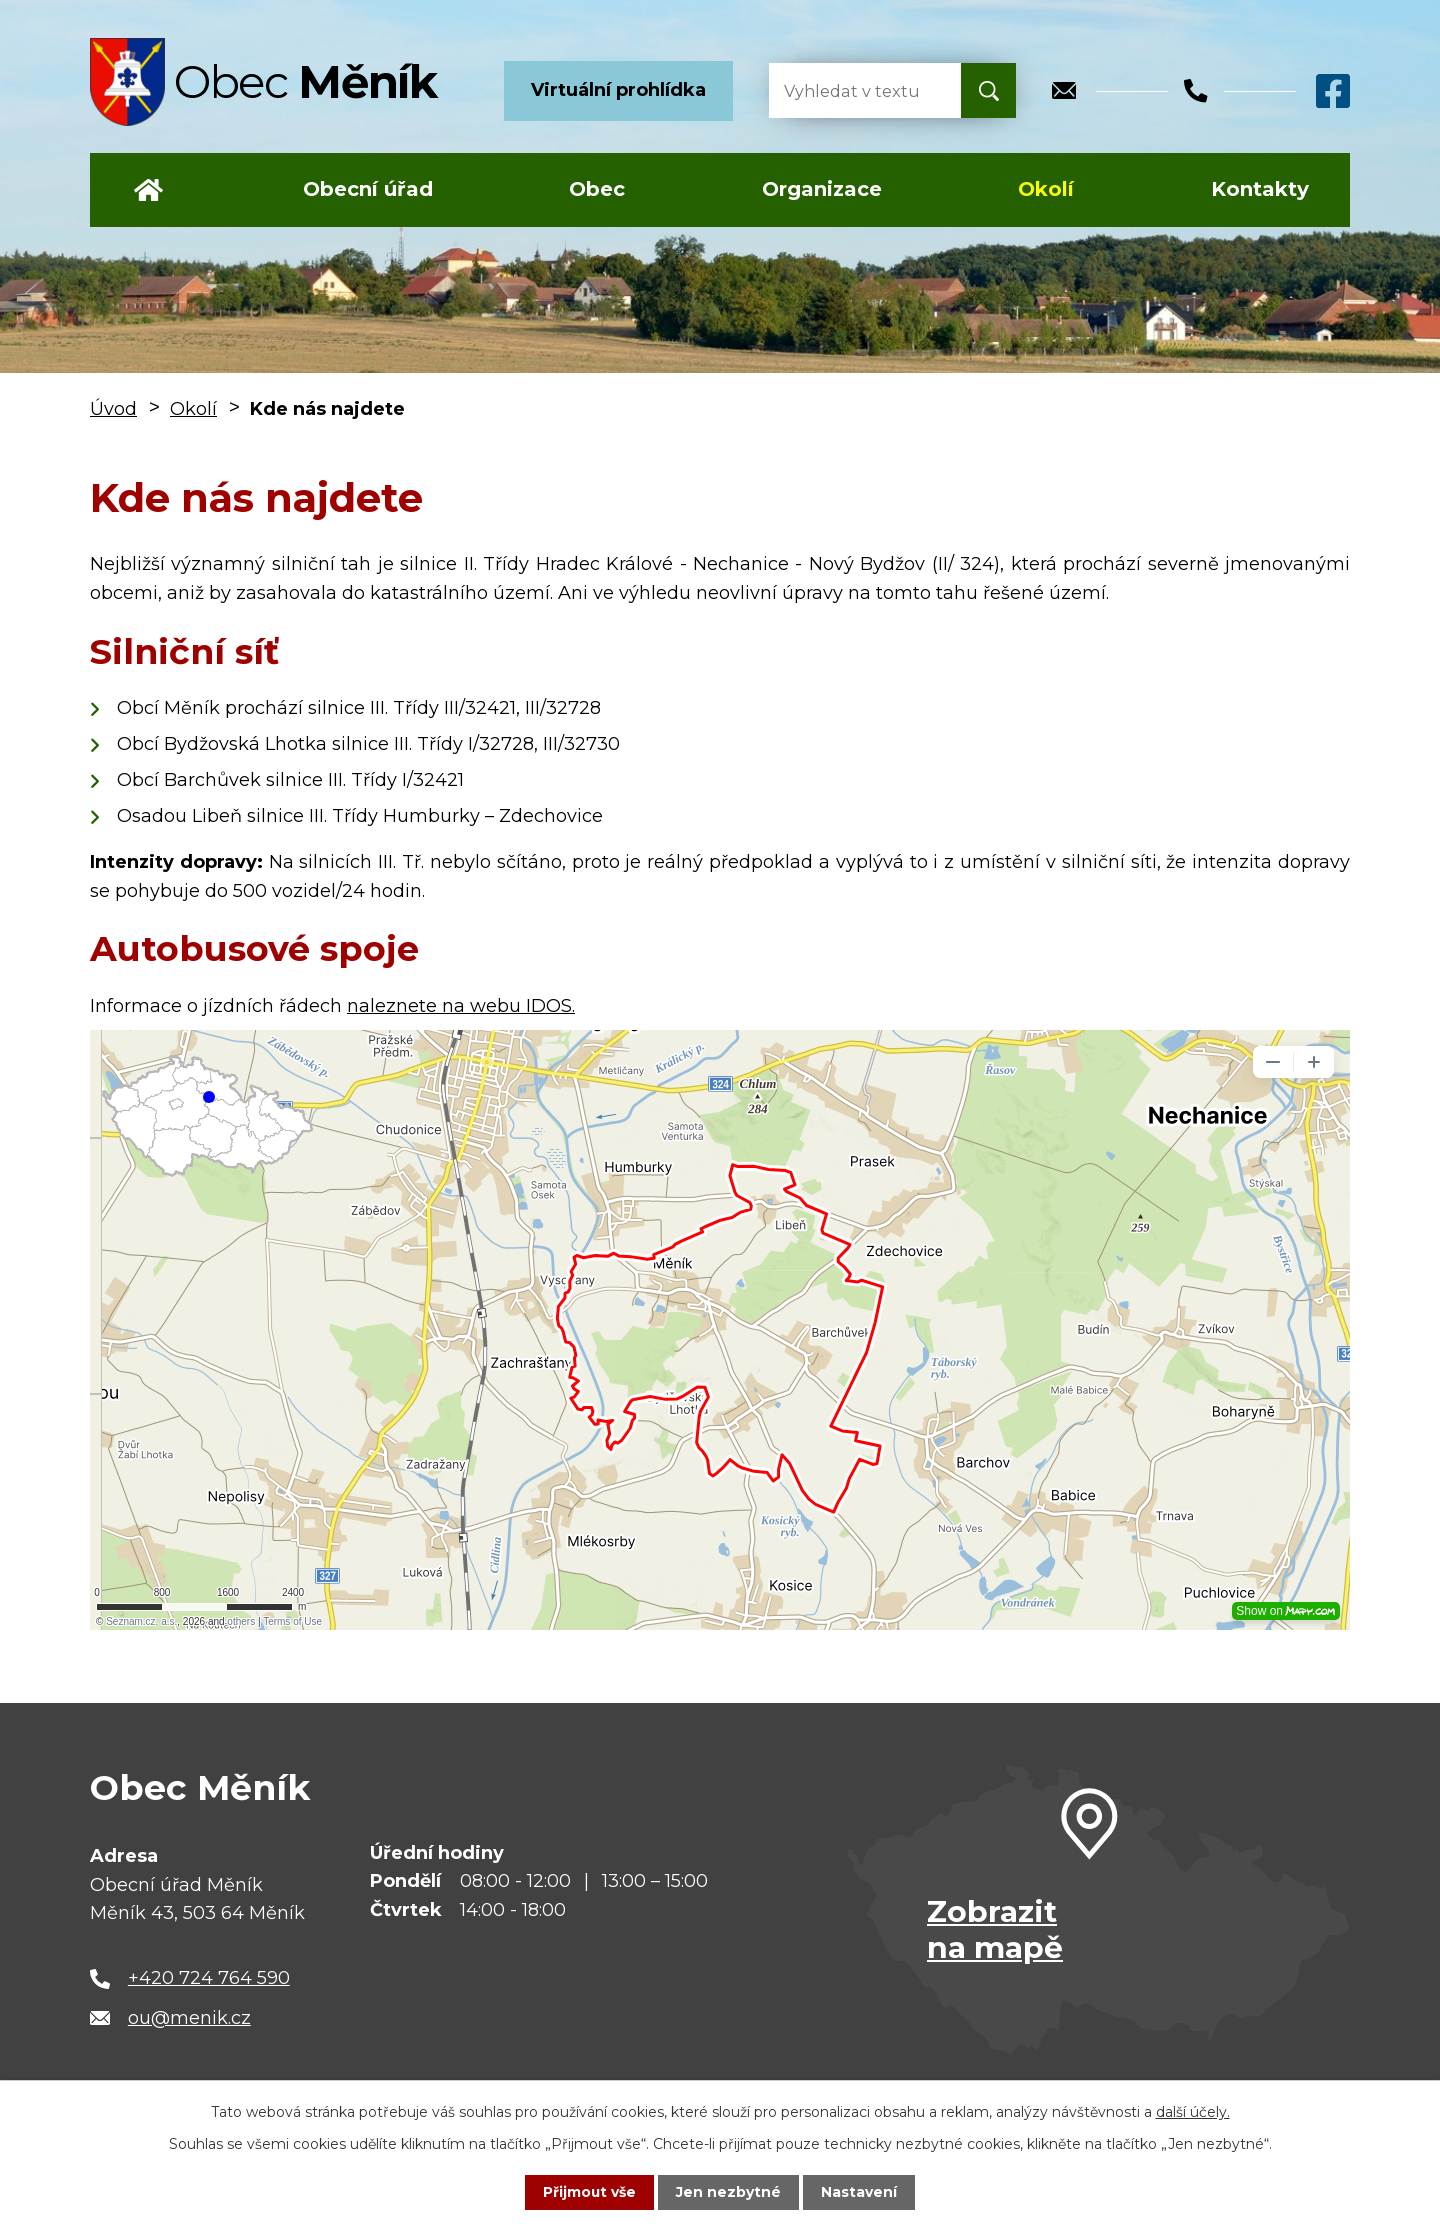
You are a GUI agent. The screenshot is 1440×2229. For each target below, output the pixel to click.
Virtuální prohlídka (618, 90)
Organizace (822, 189)
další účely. (1193, 2112)
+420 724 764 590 (209, 1978)
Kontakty (1260, 189)
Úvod (148, 190)
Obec (597, 189)
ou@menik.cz (189, 2018)
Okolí (1046, 189)
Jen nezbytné (729, 2192)
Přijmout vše (590, 2192)
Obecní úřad (368, 189)
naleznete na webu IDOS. (461, 1006)
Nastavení (860, 2192)
